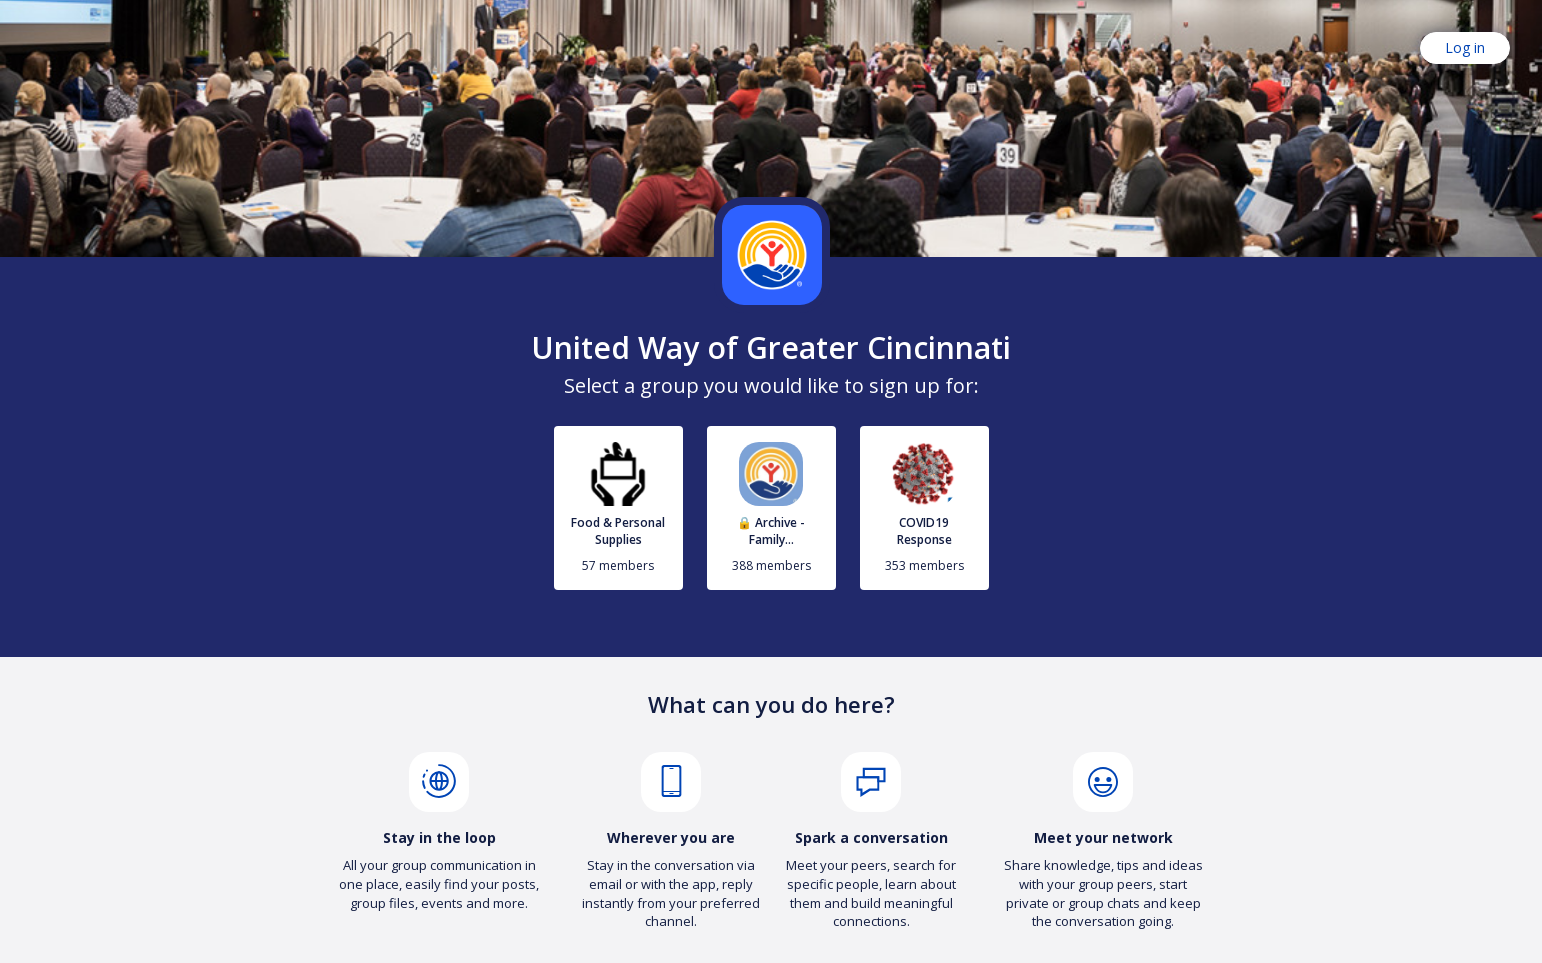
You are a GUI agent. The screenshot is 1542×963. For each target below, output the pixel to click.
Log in (1465, 47)
